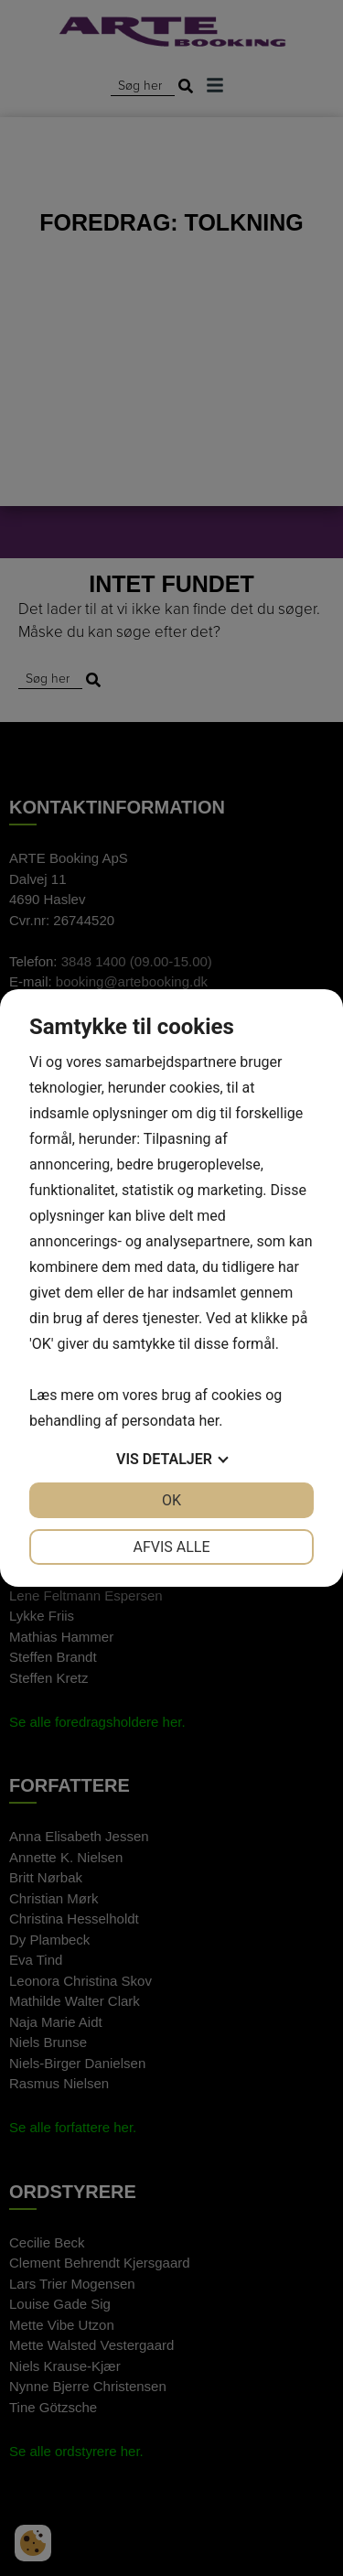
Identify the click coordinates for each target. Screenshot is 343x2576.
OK (171, 1500)
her (208, 1420)
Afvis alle (171, 1547)
